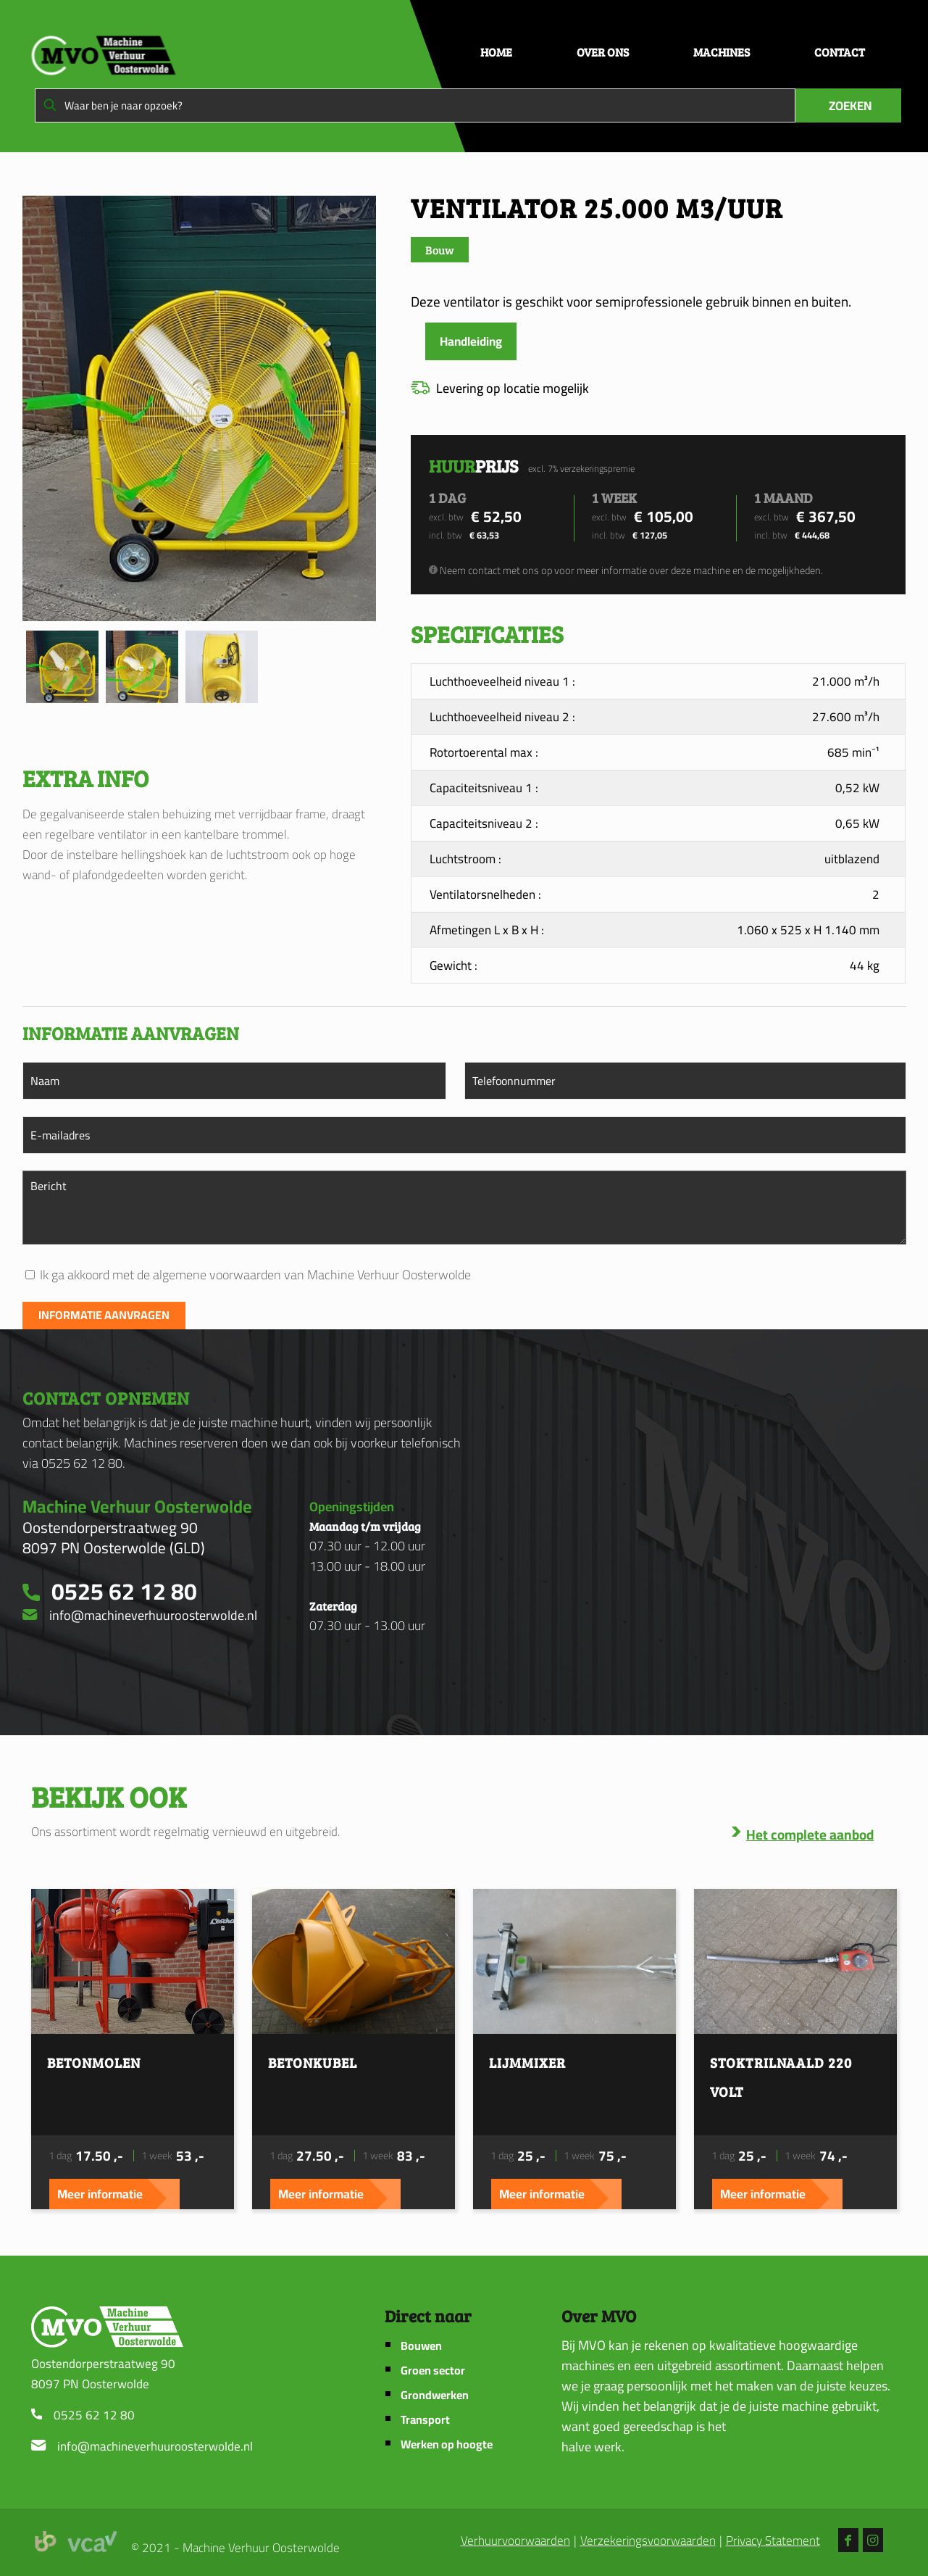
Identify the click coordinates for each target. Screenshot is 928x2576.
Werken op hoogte (447, 2444)
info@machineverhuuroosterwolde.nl (155, 2446)
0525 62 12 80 (94, 2415)
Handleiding (471, 341)
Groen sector (433, 2370)
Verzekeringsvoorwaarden (648, 2541)
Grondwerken (435, 2395)
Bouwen (421, 2345)
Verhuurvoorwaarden (515, 2541)
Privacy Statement (773, 2541)
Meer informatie (100, 2194)
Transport (425, 2419)
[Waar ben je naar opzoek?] (415, 105)
